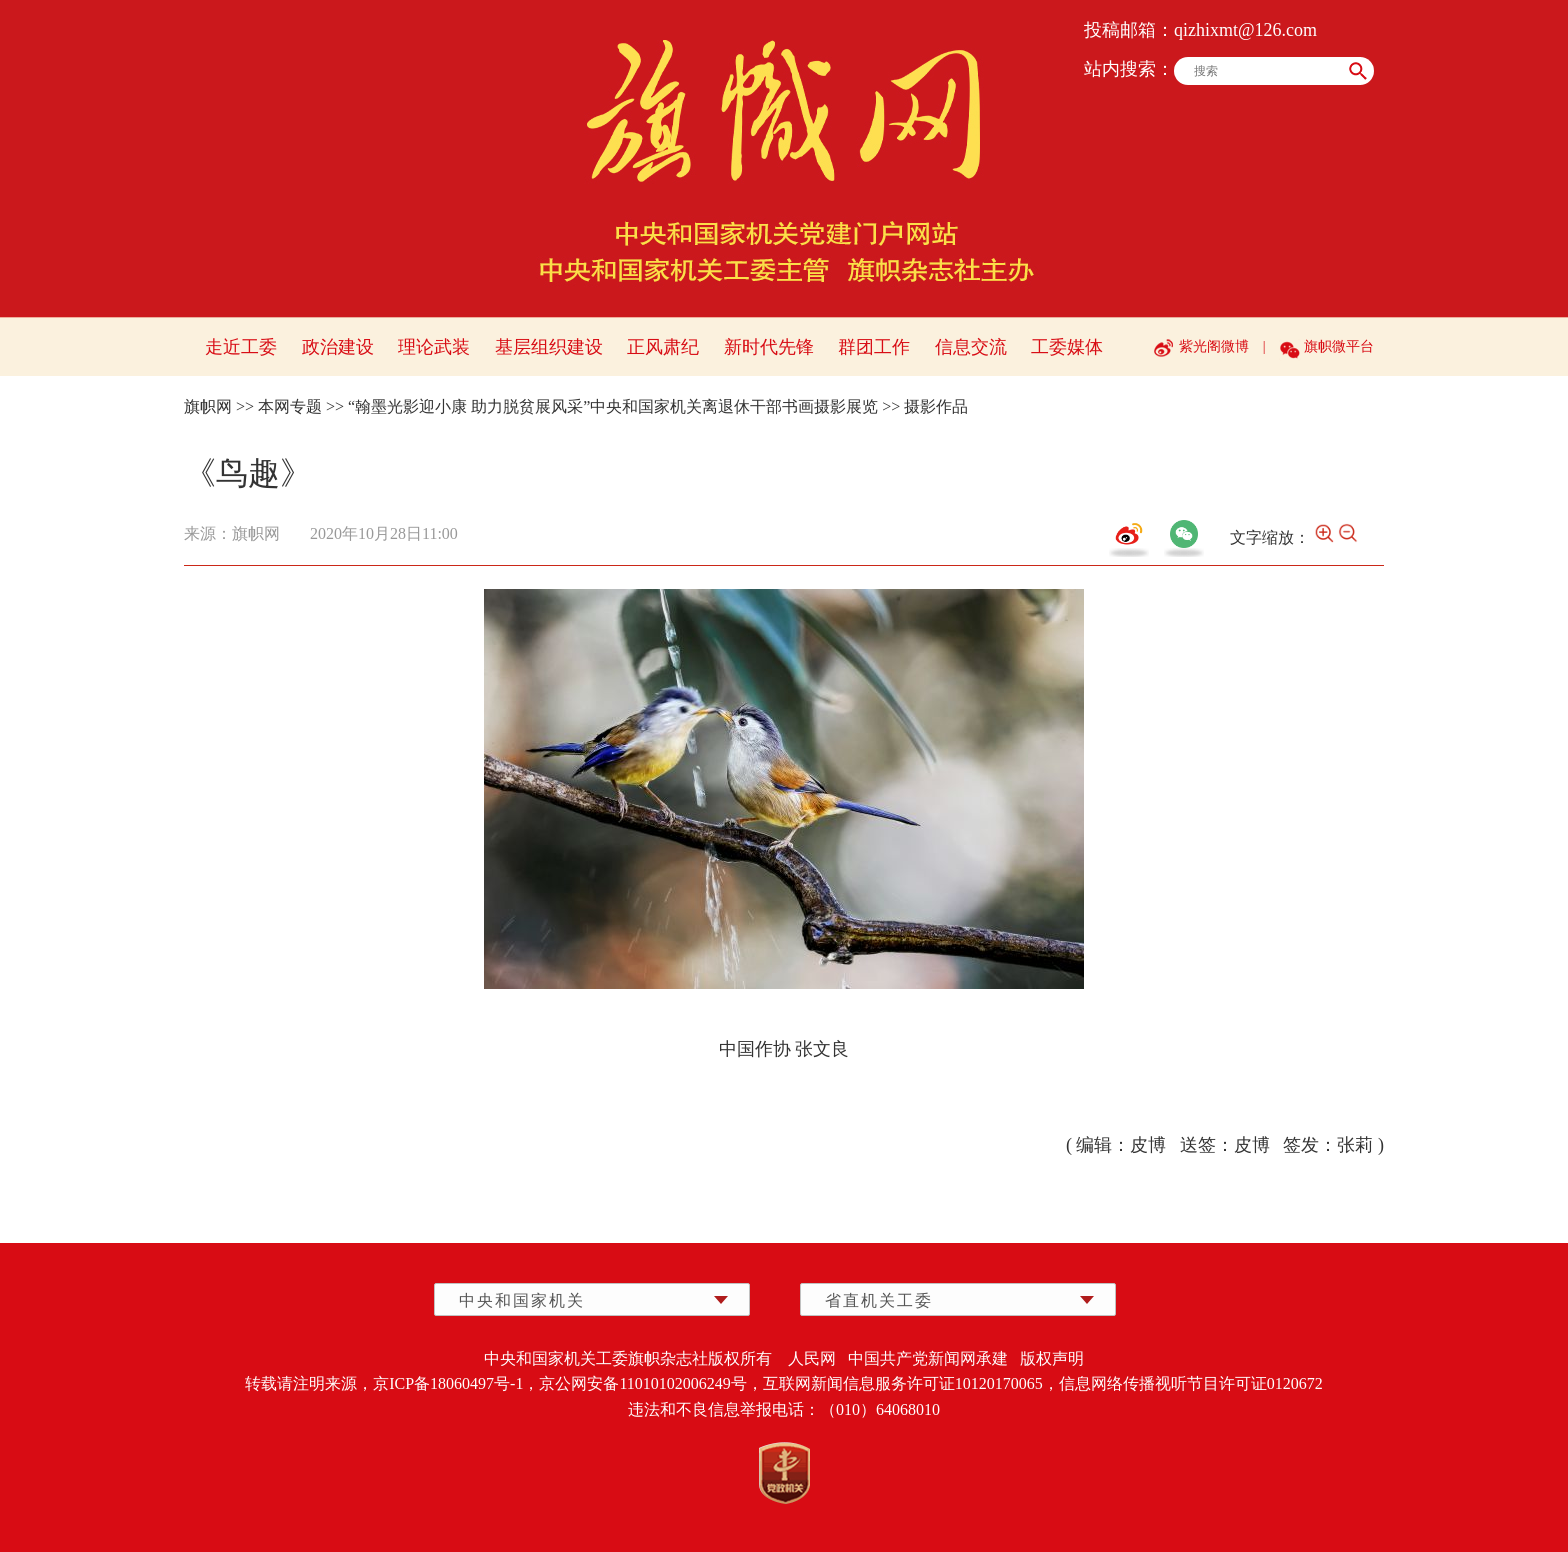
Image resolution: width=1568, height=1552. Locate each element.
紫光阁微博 (1214, 346)
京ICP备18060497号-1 (448, 1383)
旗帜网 (208, 406)
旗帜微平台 (1339, 346)
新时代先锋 (769, 347)
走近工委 (241, 347)
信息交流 (971, 347)
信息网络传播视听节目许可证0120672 (1191, 1383)
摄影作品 (936, 406)
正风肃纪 (663, 347)
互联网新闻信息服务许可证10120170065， (911, 1383)
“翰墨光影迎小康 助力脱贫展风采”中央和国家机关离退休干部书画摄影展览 (613, 406)
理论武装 (434, 347)
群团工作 (874, 347)
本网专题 (290, 406)
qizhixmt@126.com (1245, 30)
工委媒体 (1067, 347)
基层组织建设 (549, 347)
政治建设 (338, 347)
